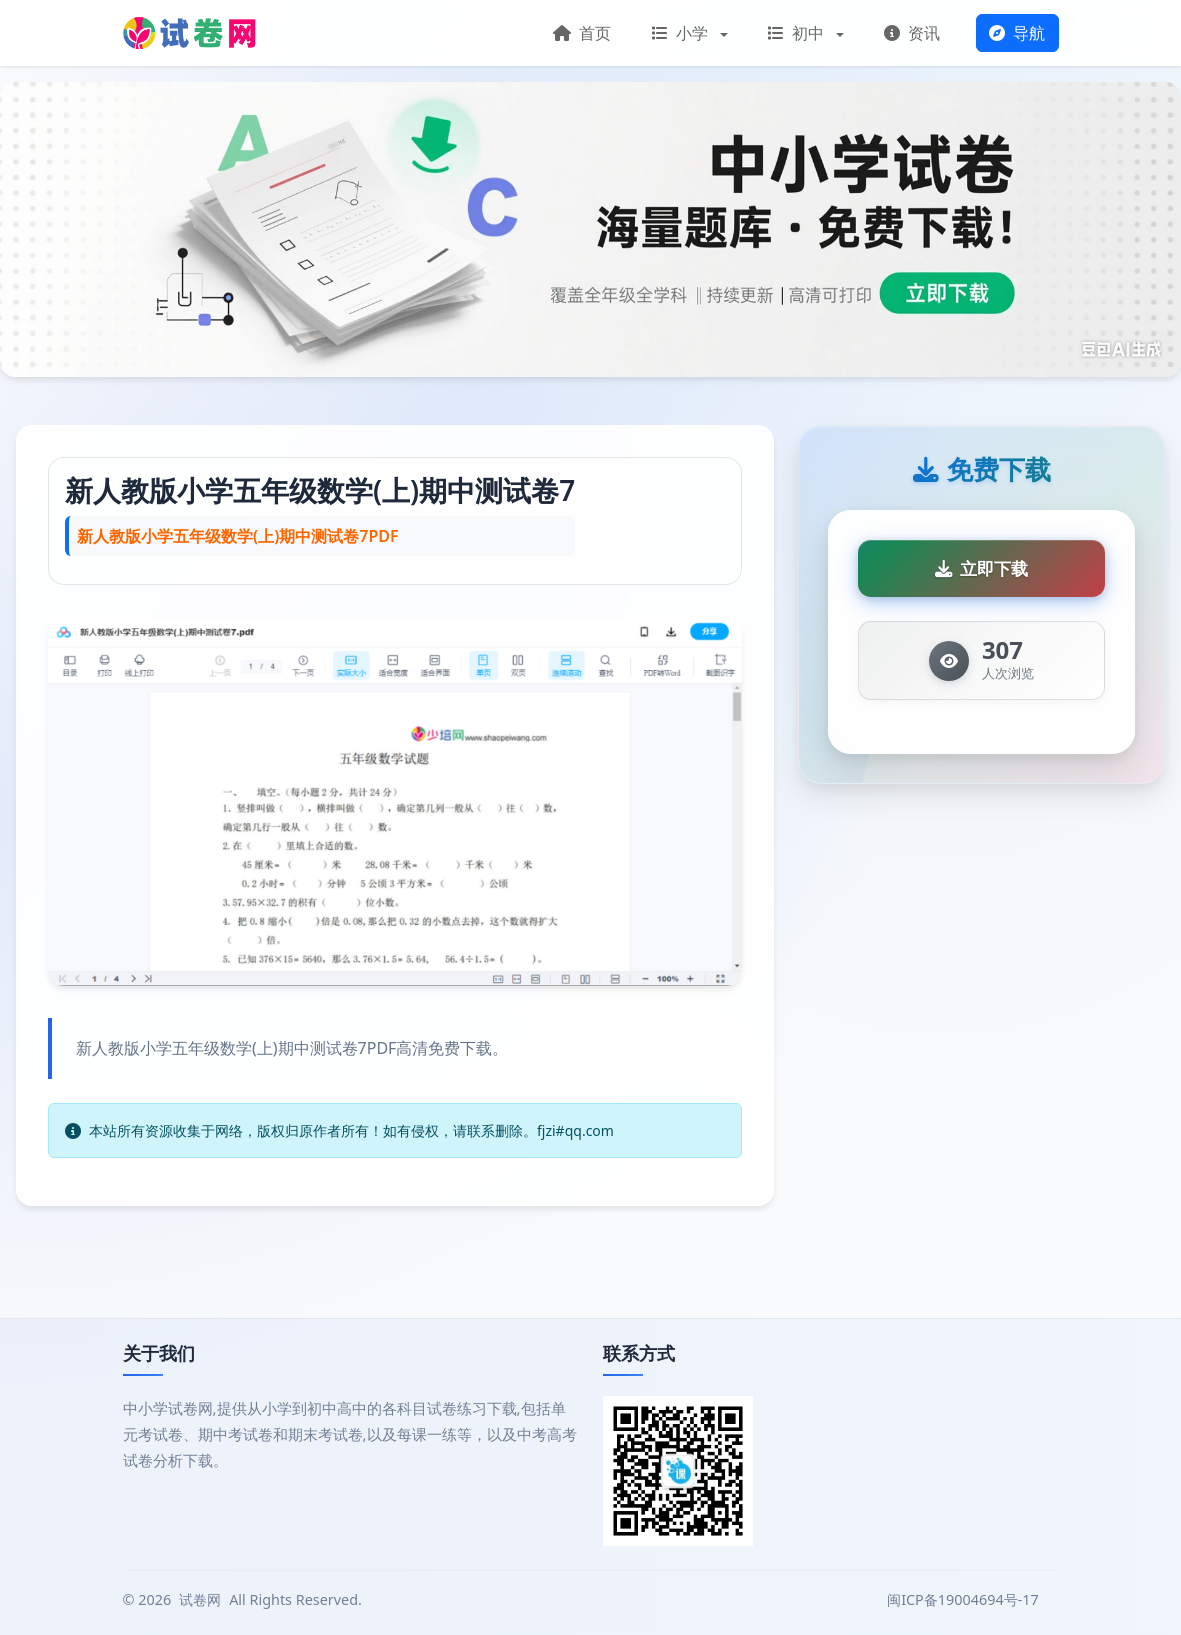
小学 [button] (682, 33)
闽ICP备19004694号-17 (964, 1599)
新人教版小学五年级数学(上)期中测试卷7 (320, 490)
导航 (1017, 33)
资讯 (912, 33)
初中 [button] (798, 33)
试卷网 (200, 1599)
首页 (582, 33)
